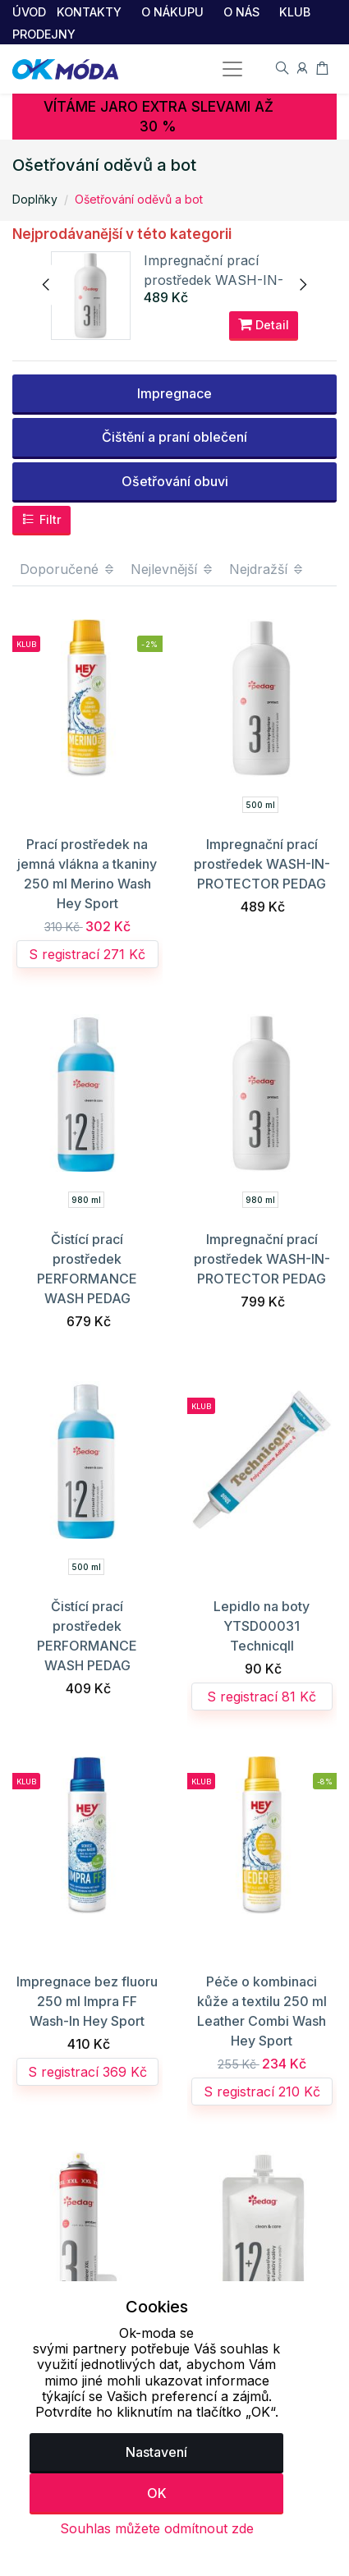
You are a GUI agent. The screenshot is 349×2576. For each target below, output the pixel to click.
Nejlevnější (172, 570)
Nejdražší (267, 570)
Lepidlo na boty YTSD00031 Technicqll (262, 1627)
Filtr (41, 521)
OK (157, 2493)
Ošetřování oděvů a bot (139, 199)
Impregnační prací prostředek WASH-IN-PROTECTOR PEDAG (216, 281)
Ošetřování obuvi (175, 483)
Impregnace (174, 396)
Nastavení (156, 2452)
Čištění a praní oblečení (174, 439)
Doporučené (68, 570)
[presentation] (46, 285)
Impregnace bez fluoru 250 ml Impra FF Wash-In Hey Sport (87, 2003)
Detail (263, 326)
